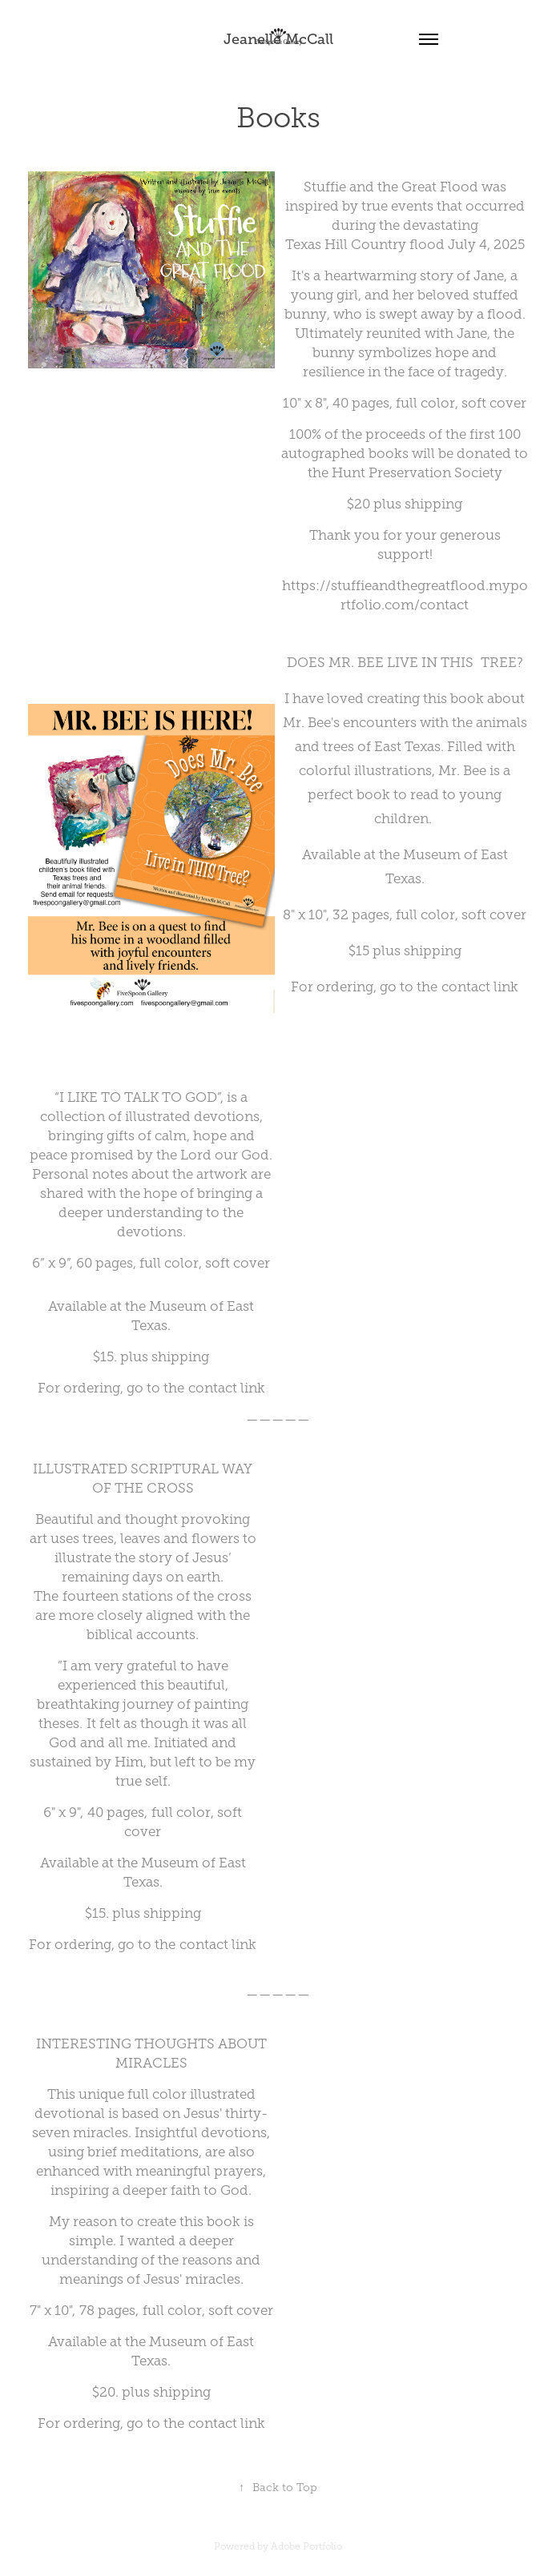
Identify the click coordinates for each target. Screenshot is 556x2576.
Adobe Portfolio (306, 2546)
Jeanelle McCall (278, 39)
